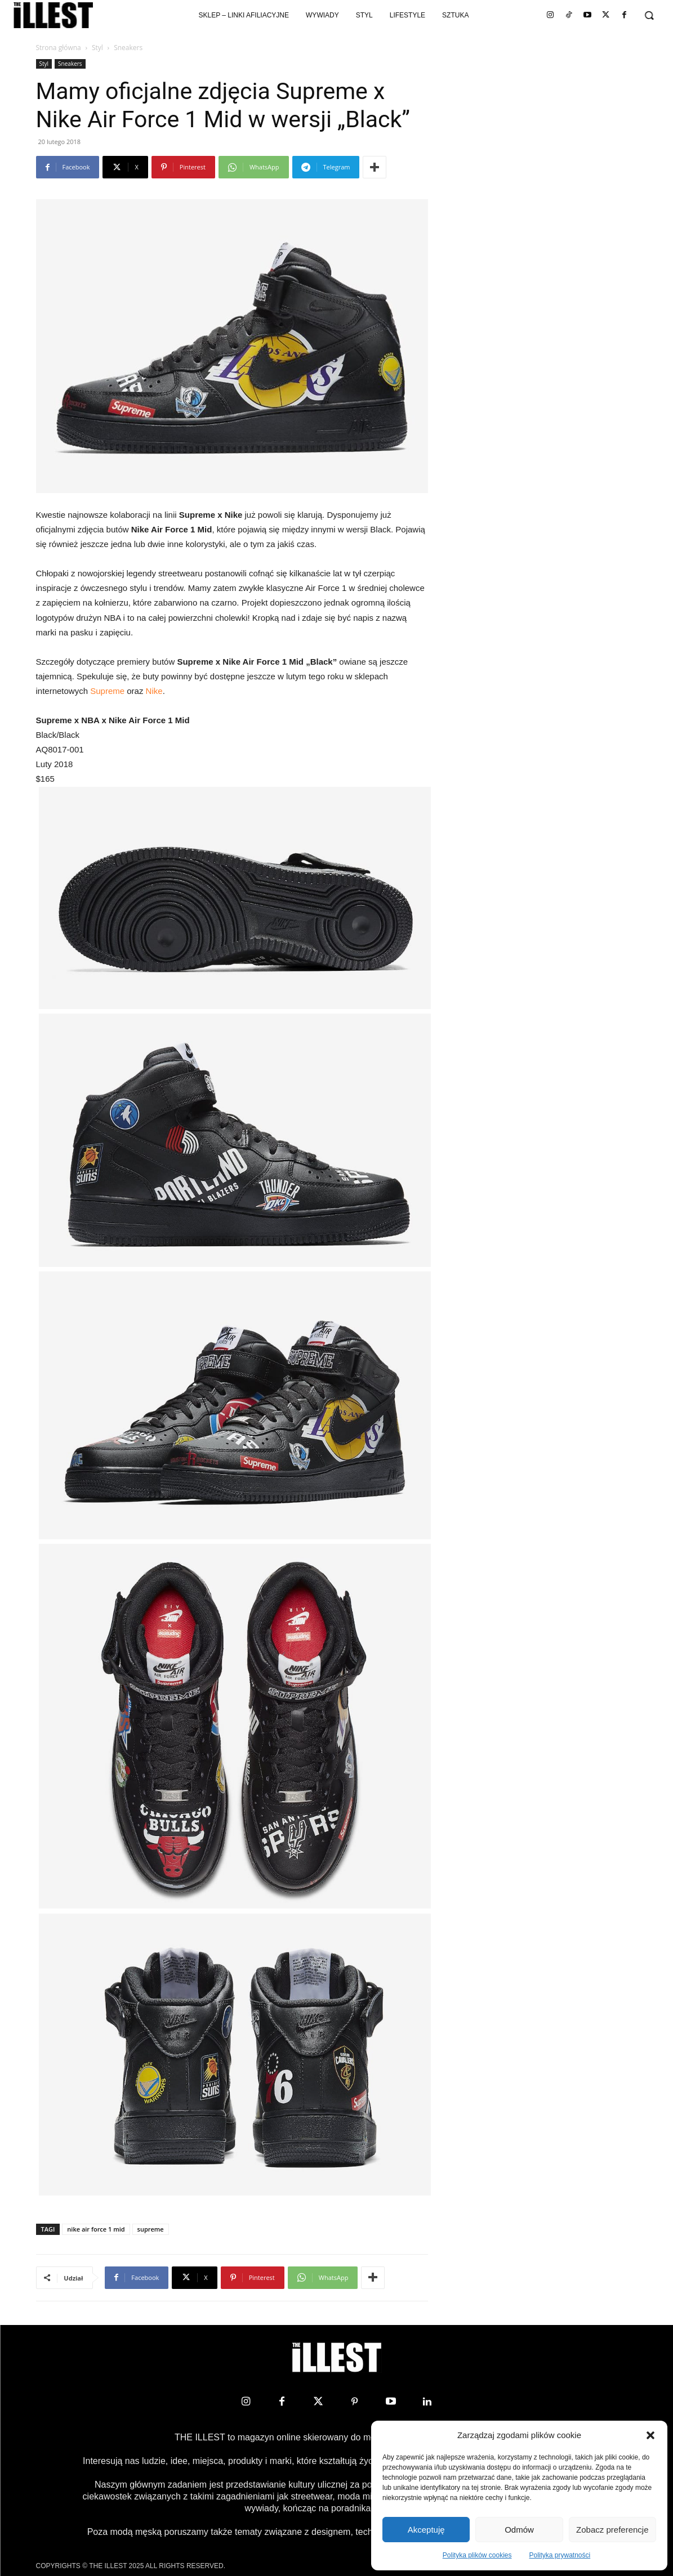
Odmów (519, 2529)
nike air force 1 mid (95, 2229)
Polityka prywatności (560, 2555)
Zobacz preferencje (612, 2529)
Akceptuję (426, 2529)
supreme (150, 2229)
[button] (650, 2435)
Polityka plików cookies (477, 2555)
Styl (97, 47)
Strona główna (58, 47)
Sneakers (70, 64)
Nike (154, 691)
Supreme (107, 691)
